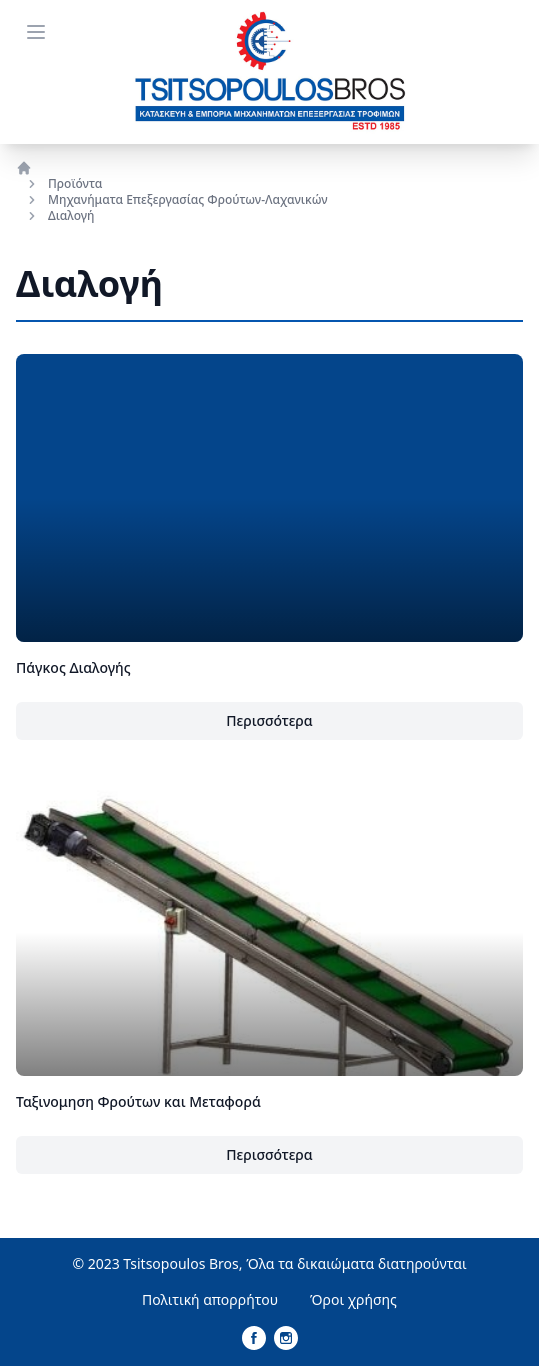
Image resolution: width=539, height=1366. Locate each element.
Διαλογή (71, 216)
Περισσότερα (269, 720)
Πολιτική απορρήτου (210, 1299)
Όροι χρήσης (353, 1299)
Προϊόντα (75, 184)
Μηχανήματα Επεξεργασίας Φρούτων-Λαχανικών (188, 200)
